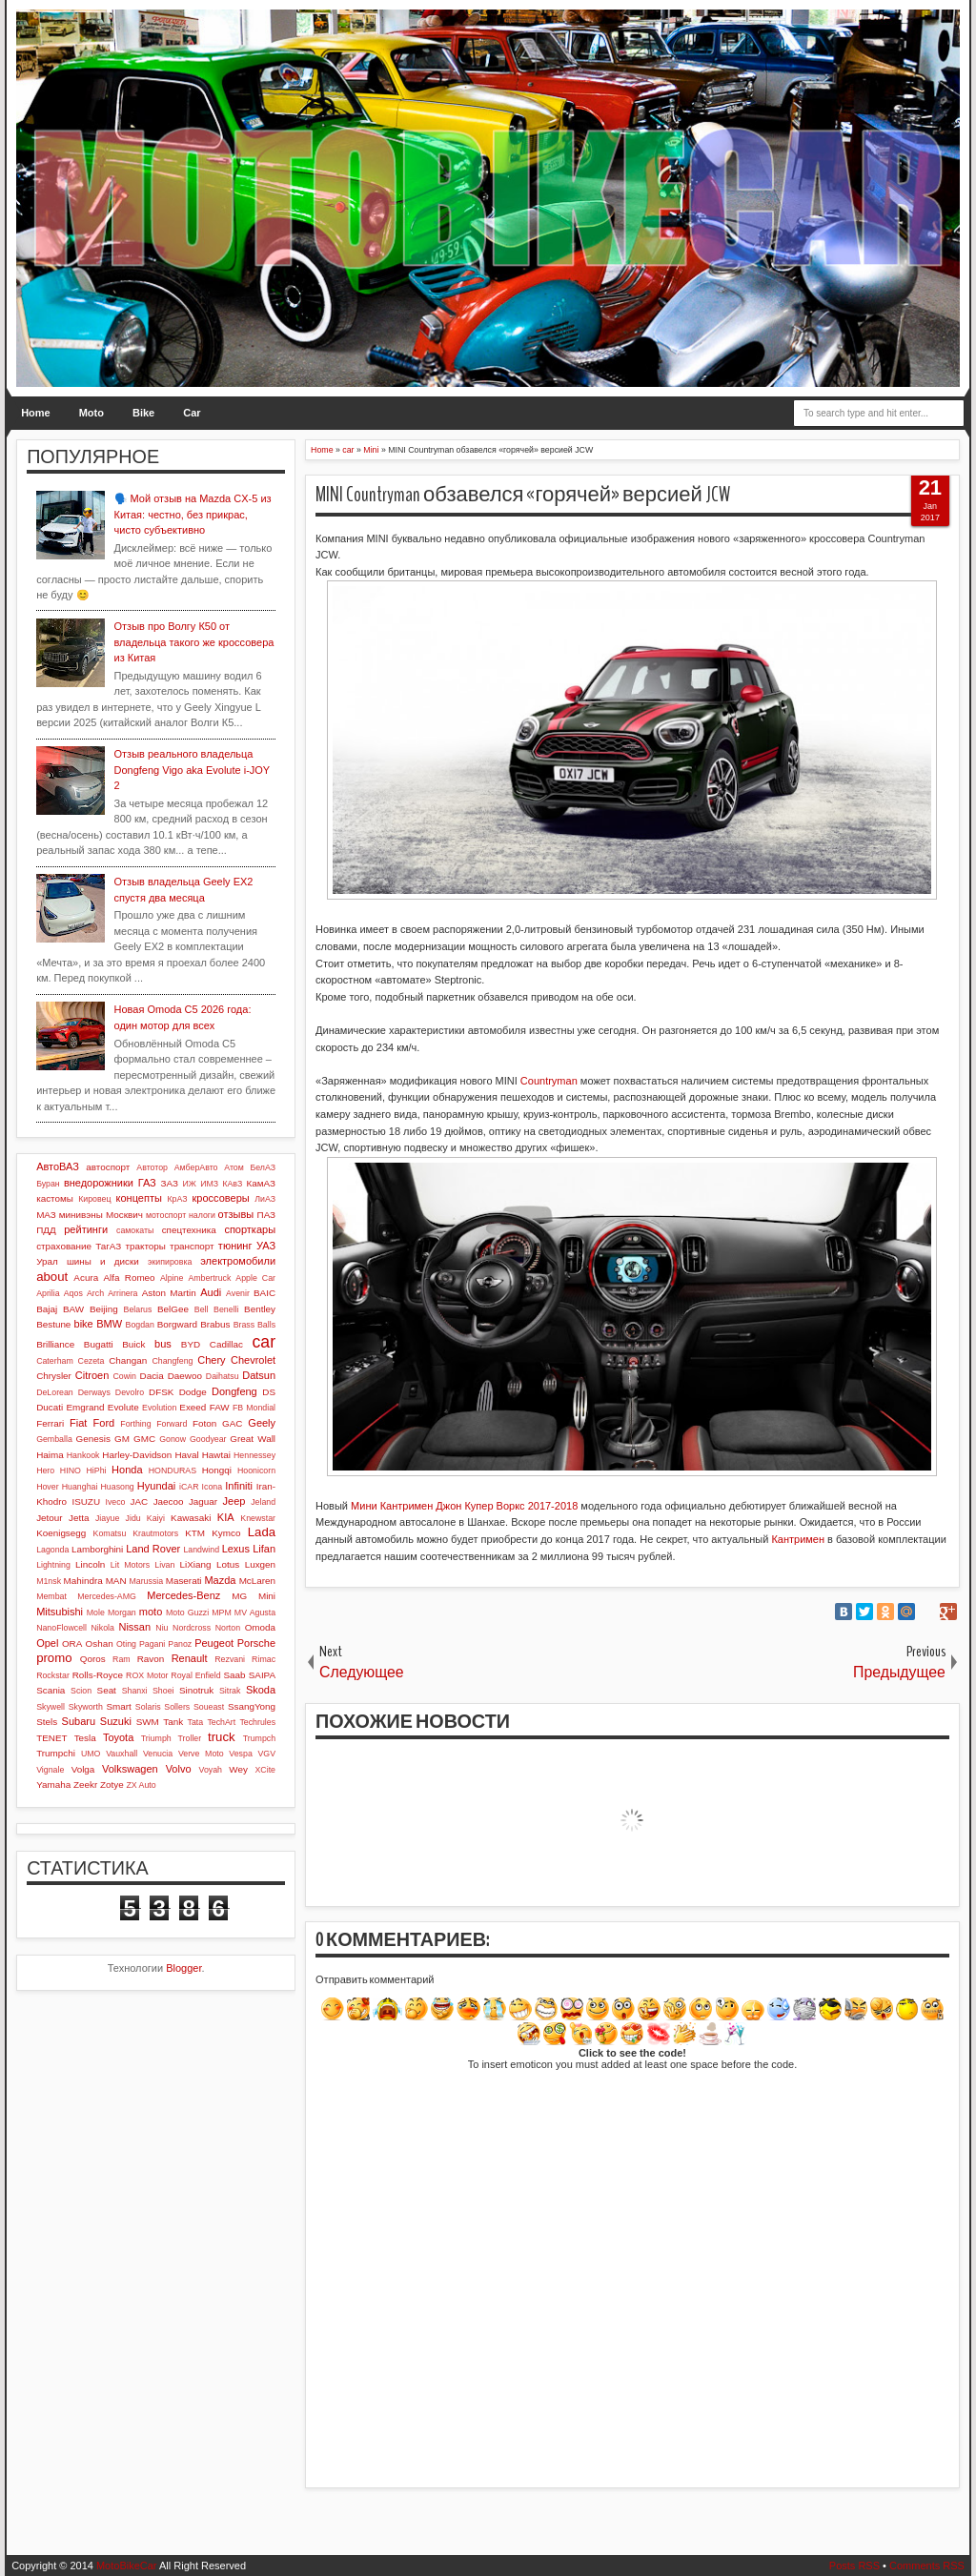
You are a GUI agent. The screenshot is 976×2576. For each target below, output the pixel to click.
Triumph (156, 1738)
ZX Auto (140, 1785)
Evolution (159, 1407)
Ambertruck (209, 1278)
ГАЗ (147, 1182)
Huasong (117, 1486)
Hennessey (254, 1455)
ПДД (45, 1230)
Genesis (93, 1438)
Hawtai (216, 1455)
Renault (190, 1658)
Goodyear (208, 1439)
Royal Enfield (195, 1675)
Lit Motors (130, 1565)
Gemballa (54, 1439)
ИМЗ (209, 1183)
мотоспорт (166, 1215)
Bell (201, 1309)
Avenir (238, 1293)
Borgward (177, 1324)
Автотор (152, 1167)
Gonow (172, 1439)
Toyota (118, 1737)
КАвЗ (232, 1183)
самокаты (134, 1230)
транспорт (192, 1246)
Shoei (163, 1690)
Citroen (92, 1375)
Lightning (53, 1565)
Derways (94, 1392)
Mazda (219, 1580)
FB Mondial (254, 1407)
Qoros (93, 1658)
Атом (234, 1167)
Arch (95, 1293)
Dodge (193, 1392)
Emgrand (85, 1407)
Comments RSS (927, 2565)
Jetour (49, 1517)
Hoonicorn (256, 1470)
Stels (46, 1721)
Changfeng (172, 1361)
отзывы (236, 1214)
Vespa (240, 1753)
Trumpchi (55, 1753)
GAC (232, 1423)
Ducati (49, 1407)
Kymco (226, 1533)
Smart (118, 1706)
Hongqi (217, 1470)
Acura (85, 1277)
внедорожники (98, 1182)
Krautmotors (155, 1533)
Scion (81, 1690)
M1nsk (48, 1581)
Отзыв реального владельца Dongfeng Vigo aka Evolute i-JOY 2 (192, 769)
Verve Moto (201, 1753)
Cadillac (226, 1344)
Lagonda (52, 1549)
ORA (72, 1643)
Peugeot (214, 1643)
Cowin (123, 1376)
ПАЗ (266, 1214)
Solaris (148, 1707)
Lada (261, 1532)
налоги (202, 1215)
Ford (104, 1423)
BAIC (264, 1293)
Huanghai (80, 1486)
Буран (48, 1183)
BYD (190, 1344)
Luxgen (260, 1564)
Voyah (210, 1770)
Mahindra (83, 1580)
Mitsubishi (59, 1611)
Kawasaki (191, 1517)
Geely (261, 1423)
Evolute (123, 1407)
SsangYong (251, 1706)
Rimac (263, 1659)
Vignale (50, 1770)
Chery (211, 1360)
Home (36, 412)
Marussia (146, 1581)
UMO (91, 1753)
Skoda (260, 1689)
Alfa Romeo (128, 1277)
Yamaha (53, 1784)
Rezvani (229, 1659)
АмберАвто (196, 1167)
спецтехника (189, 1230)
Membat (51, 1596)
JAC (140, 1501)
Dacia (152, 1375)
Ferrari (50, 1423)
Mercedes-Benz (183, 1595)
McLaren (257, 1580)
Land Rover (153, 1548)
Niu (161, 1628)
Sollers (177, 1707)
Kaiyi (156, 1518)
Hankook (83, 1455)
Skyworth (86, 1707)
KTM (195, 1533)
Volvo (179, 1769)
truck (221, 1737)
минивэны (81, 1214)
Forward (171, 1424)
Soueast (208, 1707)
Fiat (78, 1423)
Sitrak (230, 1690)
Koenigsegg (61, 1533)
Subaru (78, 1721)
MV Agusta (254, 1612)
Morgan (122, 1612)
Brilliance (55, 1344)
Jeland (263, 1502)
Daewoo (185, 1375)
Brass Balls (254, 1324)
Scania (50, 1690)
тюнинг (235, 1245)
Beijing (104, 1309)
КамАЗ (261, 1183)
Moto (91, 412)
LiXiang (196, 1564)
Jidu (133, 1518)
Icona (212, 1486)
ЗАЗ (169, 1183)
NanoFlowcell (61, 1628)
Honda (127, 1469)
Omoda (260, 1627)
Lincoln (90, 1564)
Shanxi (135, 1690)
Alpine (171, 1278)
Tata (196, 1722)
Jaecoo (168, 1501)
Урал (47, 1261)
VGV (266, 1753)
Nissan (134, 1627)
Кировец (94, 1199)
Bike (143, 412)
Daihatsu (222, 1376)
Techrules (257, 1722)
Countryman (549, 1080)
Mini (266, 1596)
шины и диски (103, 1261)
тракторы (145, 1246)
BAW (73, 1309)
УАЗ (265, 1245)
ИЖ (189, 1183)
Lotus (227, 1564)
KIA (225, 1517)
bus (163, 1343)
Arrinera (122, 1293)
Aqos (73, 1293)
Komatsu (110, 1533)
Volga (83, 1769)
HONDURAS (172, 1470)
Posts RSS (854, 2565)
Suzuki (116, 1721)
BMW (109, 1323)
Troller (190, 1738)
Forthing (135, 1424)
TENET (51, 1738)
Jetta (79, 1517)
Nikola (102, 1628)
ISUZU (85, 1501)
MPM (222, 1612)
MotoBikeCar (126, 2565)
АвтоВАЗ (57, 1166)
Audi (210, 1292)
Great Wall (252, 1438)
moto (150, 1611)
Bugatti (98, 1344)
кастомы (54, 1198)
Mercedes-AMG (106, 1596)
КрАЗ (177, 1199)
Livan (164, 1565)
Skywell (50, 1707)
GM (122, 1438)
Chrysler (53, 1375)
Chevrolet (253, 1360)
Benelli (226, 1309)
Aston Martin (169, 1293)
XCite (265, 1770)
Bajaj (46, 1309)
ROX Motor (147, 1675)
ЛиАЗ (264, 1199)
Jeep (234, 1501)
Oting (126, 1644)
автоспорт (108, 1167)
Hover (47, 1486)
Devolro (129, 1392)
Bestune (53, 1324)
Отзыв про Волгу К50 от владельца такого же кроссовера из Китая (194, 641)
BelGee (173, 1309)
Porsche (256, 1643)
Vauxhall (121, 1753)
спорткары (249, 1229)
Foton (204, 1423)
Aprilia (47, 1293)
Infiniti (239, 1485)
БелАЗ (262, 1167)
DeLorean (54, 1392)
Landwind (201, 1549)
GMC (144, 1438)
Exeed (192, 1407)
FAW (220, 1407)
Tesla (85, 1738)
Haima (50, 1455)
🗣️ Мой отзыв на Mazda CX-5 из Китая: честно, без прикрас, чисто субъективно (193, 514)
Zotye (112, 1784)
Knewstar (257, 1518)
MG (239, 1596)
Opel (47, 1643)
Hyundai (156, 1485)
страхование (64, 1246)
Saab (234, 1675)
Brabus (215, 1324)
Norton (227, 1628)
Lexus (236, 1548)
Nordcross (192, 1628)
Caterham (54, 1361)
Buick (133, 1344)
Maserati (184, 1580)
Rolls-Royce (97, 1675)
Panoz (180, 1644)
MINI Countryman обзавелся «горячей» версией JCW (522, 494)
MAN (116, 1580)
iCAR (189, 1486)
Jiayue (107, 1518)
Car (191, 412)
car (264, 1341)
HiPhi (96, 1470)
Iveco (115, 1502)
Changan (128, 1360)
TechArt (221, 1722)
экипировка (170, 1262)
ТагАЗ (108, 1246)
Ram (121, 1659)
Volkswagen (130, 1769)
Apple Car (255, 1278)
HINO (70, 1470)
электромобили (237, 1261)
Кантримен (797, 1539)
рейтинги (86, 1229)
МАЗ (46, 1214)
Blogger (183, 1968)
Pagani (152, 1644)
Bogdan (140, 1324)
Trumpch (259, 1738)
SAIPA (262, 1675)
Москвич (124, 1214)
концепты (139, 1198)
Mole (96, 1612)
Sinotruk (196, 1690)
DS (268, 1392)
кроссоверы (221, 1198)
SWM (147, 1721)
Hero (45, 1470)
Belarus (138, 1309)
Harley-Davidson (137, 1455)
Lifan (264, 1548)
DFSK (161, 1392)
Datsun (258, 1375)
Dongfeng (234, 1391)
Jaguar (203, 1501)
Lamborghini (97, 1549)
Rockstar (53, 1675)
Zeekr (85, 1784)
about (52, 1276)
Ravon (151, 1658)
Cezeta (91, 1361)
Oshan (99, 1643)
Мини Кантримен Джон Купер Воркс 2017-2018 (464, 1505)
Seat (106, 1690)
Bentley (259, 1309)
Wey (238, 1769)
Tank (173, 1721)
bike (83, 1323)
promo (53, 1658)
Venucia (158, 1753)
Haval (186, 1455)
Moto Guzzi (187, 1612)
